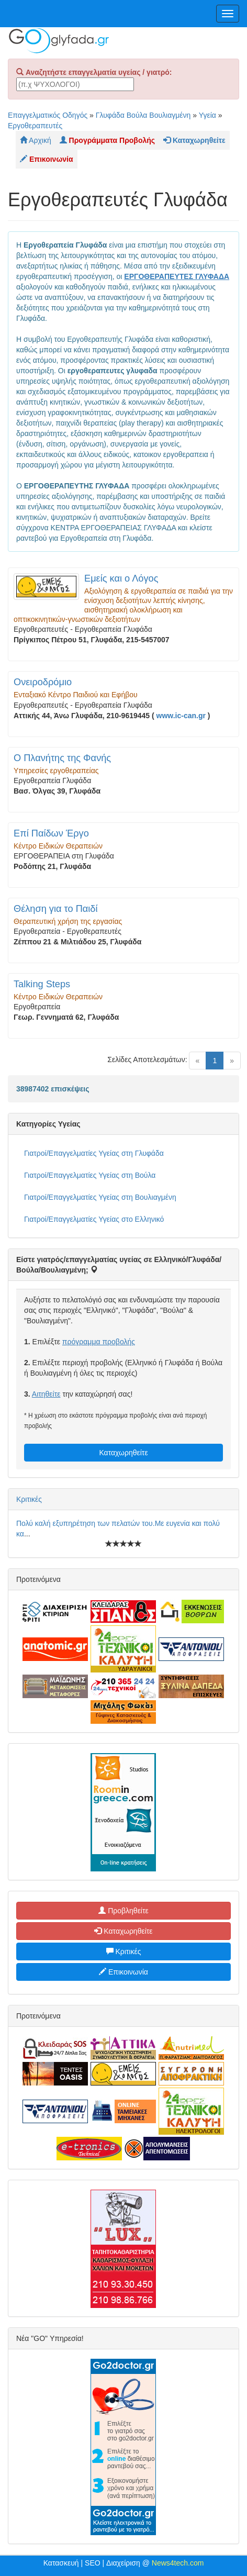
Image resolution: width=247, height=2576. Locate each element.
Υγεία (207, 115)
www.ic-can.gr (181, 715)
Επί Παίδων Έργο (51, 833)
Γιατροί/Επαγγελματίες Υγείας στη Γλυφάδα (94, 1153)
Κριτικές (29, 1499)
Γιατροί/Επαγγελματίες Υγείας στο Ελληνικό (94, 1219)
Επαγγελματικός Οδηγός (47, 115)
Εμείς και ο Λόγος (121, 578)
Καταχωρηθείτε (123, 1452)
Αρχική (35, 140)
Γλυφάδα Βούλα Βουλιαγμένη (143, 115)
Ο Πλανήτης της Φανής (62, 758)
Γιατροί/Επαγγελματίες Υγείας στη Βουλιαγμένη (100, 1197)
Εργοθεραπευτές (35, 125)
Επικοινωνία (123, 1972)
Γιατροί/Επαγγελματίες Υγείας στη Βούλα (89, 1175)
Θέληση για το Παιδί (56, 909)
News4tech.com (178, 2563)
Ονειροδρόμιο (43, 682)
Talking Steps (42, 984)
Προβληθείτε (123, 1910)
